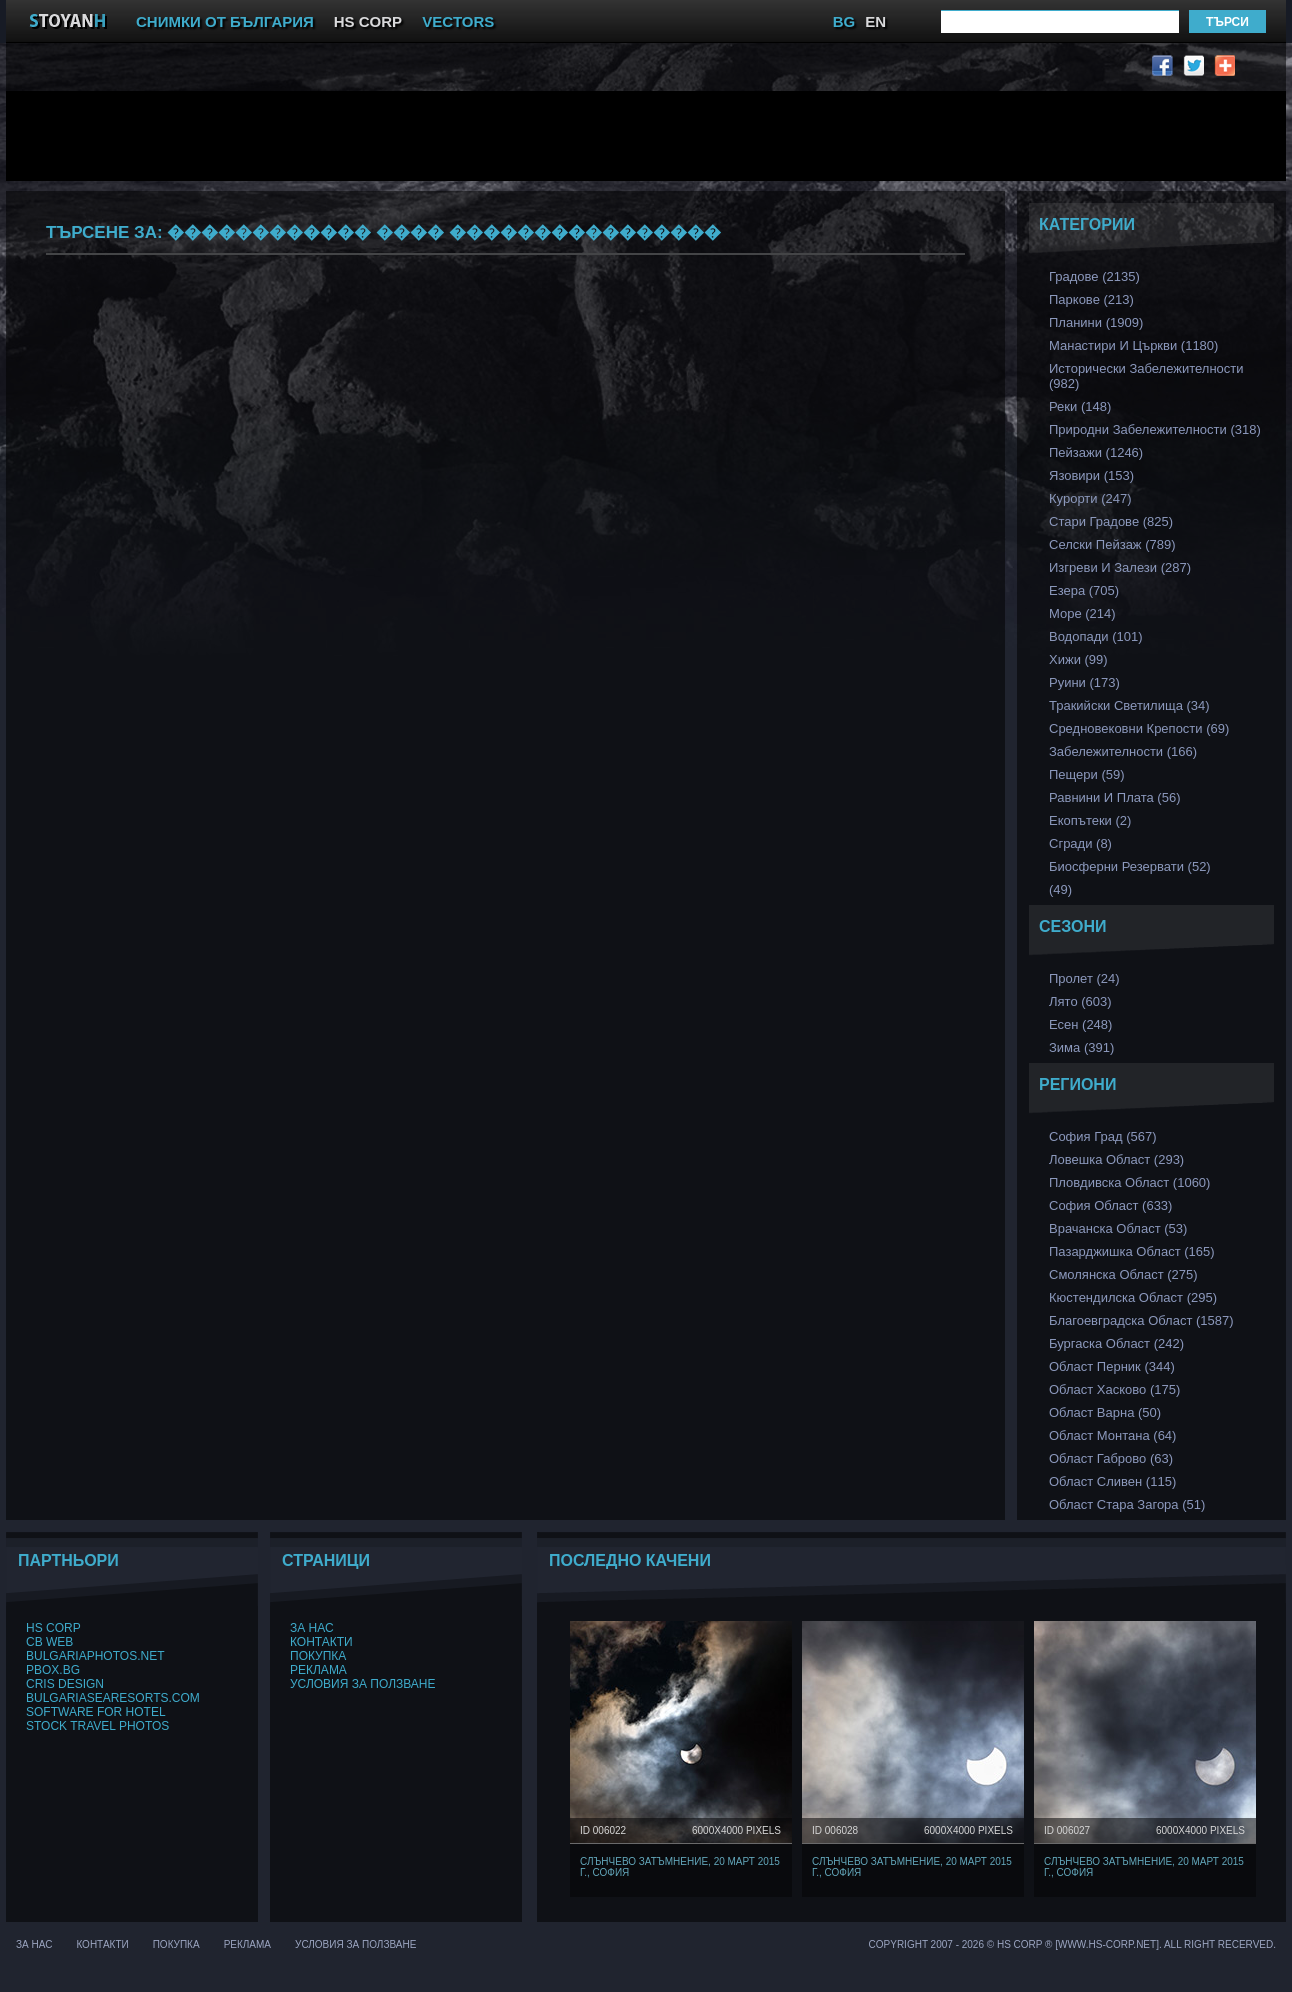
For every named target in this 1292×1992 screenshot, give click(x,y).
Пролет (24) (1084, 978)
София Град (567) (1103, 1136)
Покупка (318, 1656)
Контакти (321, 1642)
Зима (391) (1081, 1047)
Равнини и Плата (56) (1114, 797)
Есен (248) (1080, 1024)
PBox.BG (53, 1670)
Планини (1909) (1096, 322)
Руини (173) (1084, 682)
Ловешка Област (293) (1116, 1159)
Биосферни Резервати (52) (1130, 866)
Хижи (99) (1078, 659)
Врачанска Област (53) (1118, 1228)
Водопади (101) (1096, 636)
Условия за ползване (363, 1684)
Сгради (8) (1080, 843)
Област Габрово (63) (1111, 1458)
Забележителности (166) (1123, 751)
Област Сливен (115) (1112, 1481)
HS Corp (53, 1628)
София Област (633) (1110, 1205)
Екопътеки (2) (1090, 820)
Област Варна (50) (1105, 1412)
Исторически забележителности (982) (1146, 376)
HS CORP (368, 21)
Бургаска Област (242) (1116, 1343)
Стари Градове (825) (1111, 521)
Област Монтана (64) (1112, 1435)
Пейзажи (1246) (1096, 452)
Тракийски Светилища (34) (1129, 705)
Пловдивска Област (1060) (1129, 1182)
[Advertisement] (511, 136)
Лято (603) (1080, 1001)
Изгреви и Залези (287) (1120, 567)
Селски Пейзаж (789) (1112, 544)
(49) (1060, 889)
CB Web (49, 1642)
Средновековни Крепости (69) (1139, 728)
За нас (312, 1628)
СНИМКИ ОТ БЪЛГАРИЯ (225, 21)
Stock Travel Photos (97, 1726)
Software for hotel (96, 1712)
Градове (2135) (1094, 276)
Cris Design (65, 1684)
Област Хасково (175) (1114, 1389)
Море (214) (1082, 613)
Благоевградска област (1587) (1141, 1320)
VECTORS (458, 21)
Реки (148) (1080, 406)
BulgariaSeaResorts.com (113, 1698)
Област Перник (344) (1112, 1366)
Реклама (318, 1670)
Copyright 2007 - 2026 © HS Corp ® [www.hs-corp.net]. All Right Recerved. (1072, 1944)
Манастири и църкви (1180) (1133, 345)
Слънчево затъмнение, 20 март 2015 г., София (680, 1867)
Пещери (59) (1087, 774)
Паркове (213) (1091, 299)
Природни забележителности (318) (1155, 429)
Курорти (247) (1090, 498)
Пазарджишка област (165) (1132, 1251)
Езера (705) (1084, 590)
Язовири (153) (1091, 475)
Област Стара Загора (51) (1127, 1504)
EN (875, 21)
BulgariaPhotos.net (95, 1656)
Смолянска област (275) (1123, 1274)
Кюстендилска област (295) (1133, 1297)
